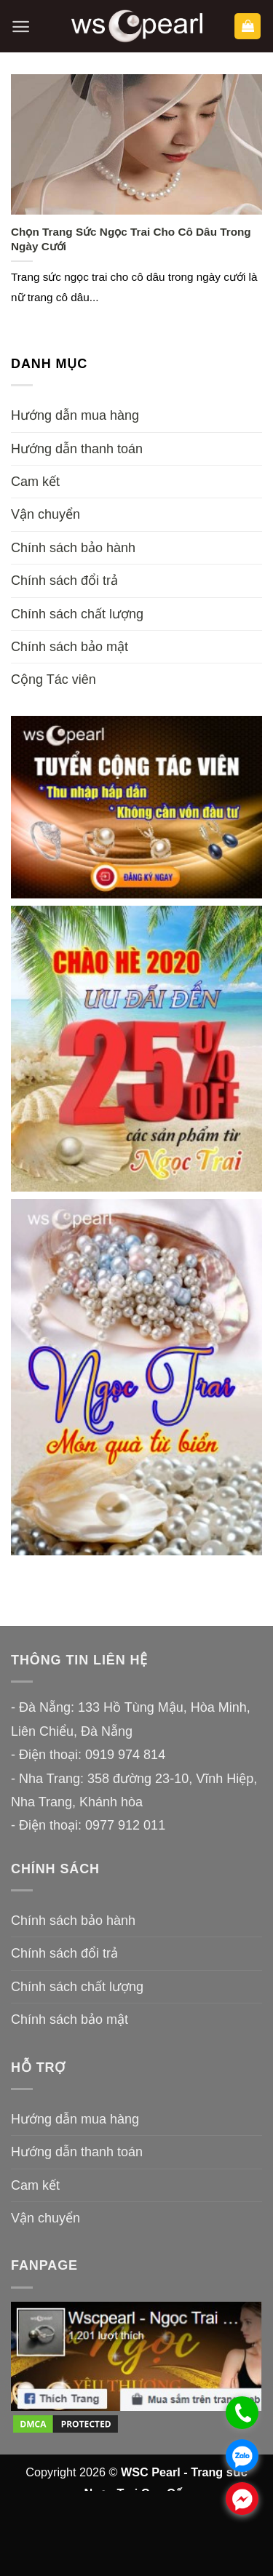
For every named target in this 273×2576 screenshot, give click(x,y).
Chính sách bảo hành (73, 548)
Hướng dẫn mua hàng (75, 415)
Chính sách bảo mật (69, 646)
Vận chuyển (45, 514)
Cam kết (35, 481)
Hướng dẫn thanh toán (77, 449)
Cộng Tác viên (53, 679)
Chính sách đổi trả (64, 580)
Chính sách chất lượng (77, 614)
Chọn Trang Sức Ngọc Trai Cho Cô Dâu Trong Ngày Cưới (131, 239)
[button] (21, 26)
